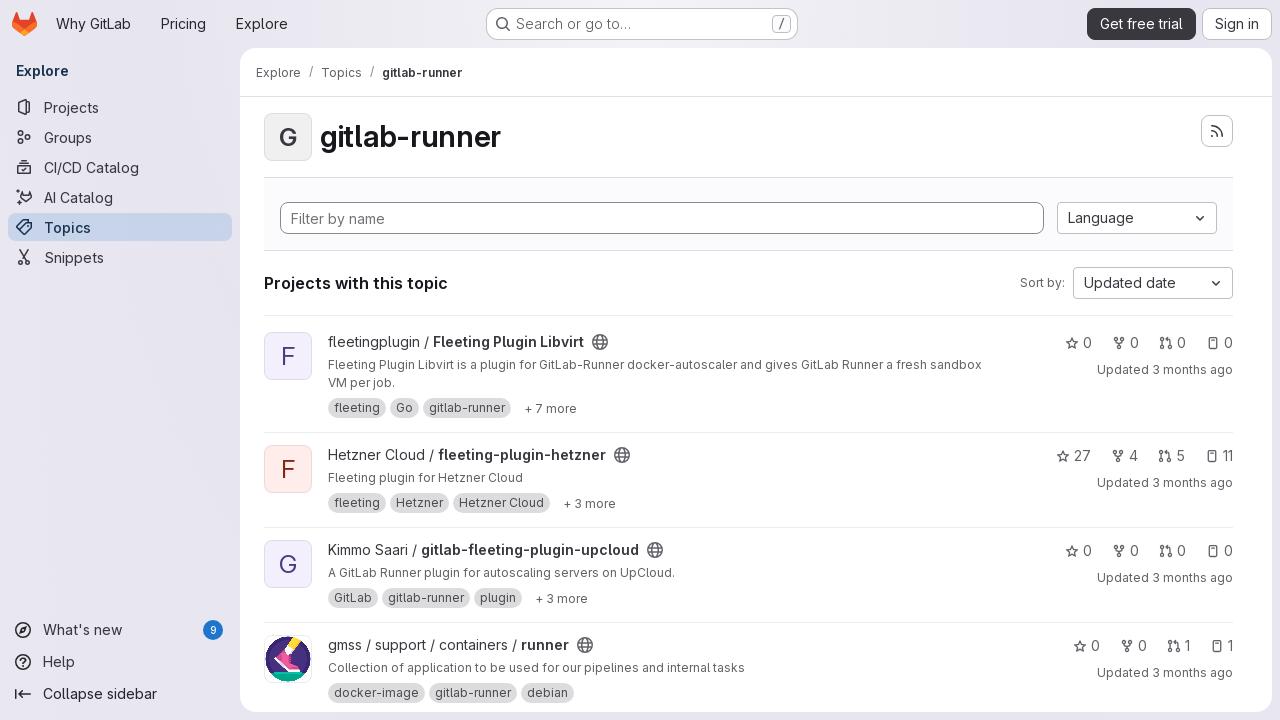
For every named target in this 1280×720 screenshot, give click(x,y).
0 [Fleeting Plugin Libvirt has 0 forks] (1125, 342)
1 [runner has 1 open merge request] (1178, 645)
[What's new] (120, 630)
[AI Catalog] (120, 197)
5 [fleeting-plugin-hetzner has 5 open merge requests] (1171, 455)
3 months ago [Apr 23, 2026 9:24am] (1192, 482)
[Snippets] (120, 257)
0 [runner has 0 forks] (1133, 645)
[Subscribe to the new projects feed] (1217, 131)
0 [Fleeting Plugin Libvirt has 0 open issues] (1219, 342)
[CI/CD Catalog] (120, 167)
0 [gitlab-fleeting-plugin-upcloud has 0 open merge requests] (1172, 550)
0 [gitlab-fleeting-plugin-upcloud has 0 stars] (1078, 550)
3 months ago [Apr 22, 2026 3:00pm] (1192, 577)
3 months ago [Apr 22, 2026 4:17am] (1192, 672)
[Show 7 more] (550, 408)
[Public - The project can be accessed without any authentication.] (600, 342)
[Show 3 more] (589, 503)
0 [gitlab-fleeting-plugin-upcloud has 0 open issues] (1219, 550)
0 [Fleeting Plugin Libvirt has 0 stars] (1078, 342)
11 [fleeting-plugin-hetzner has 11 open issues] (1219, 455)
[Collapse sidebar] (120, 694)
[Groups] (120, 137)
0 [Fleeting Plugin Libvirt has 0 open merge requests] (1172, 342)
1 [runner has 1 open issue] (1221, 645)
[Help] (120, 662)
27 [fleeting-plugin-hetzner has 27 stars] (1073, 455)
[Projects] (120, 107)
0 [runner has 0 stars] (1086, 645)
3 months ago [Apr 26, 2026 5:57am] (1192, 369)
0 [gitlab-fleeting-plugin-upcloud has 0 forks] (1125, 550)
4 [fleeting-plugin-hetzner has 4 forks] (1124, 455)
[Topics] (120, 227)
